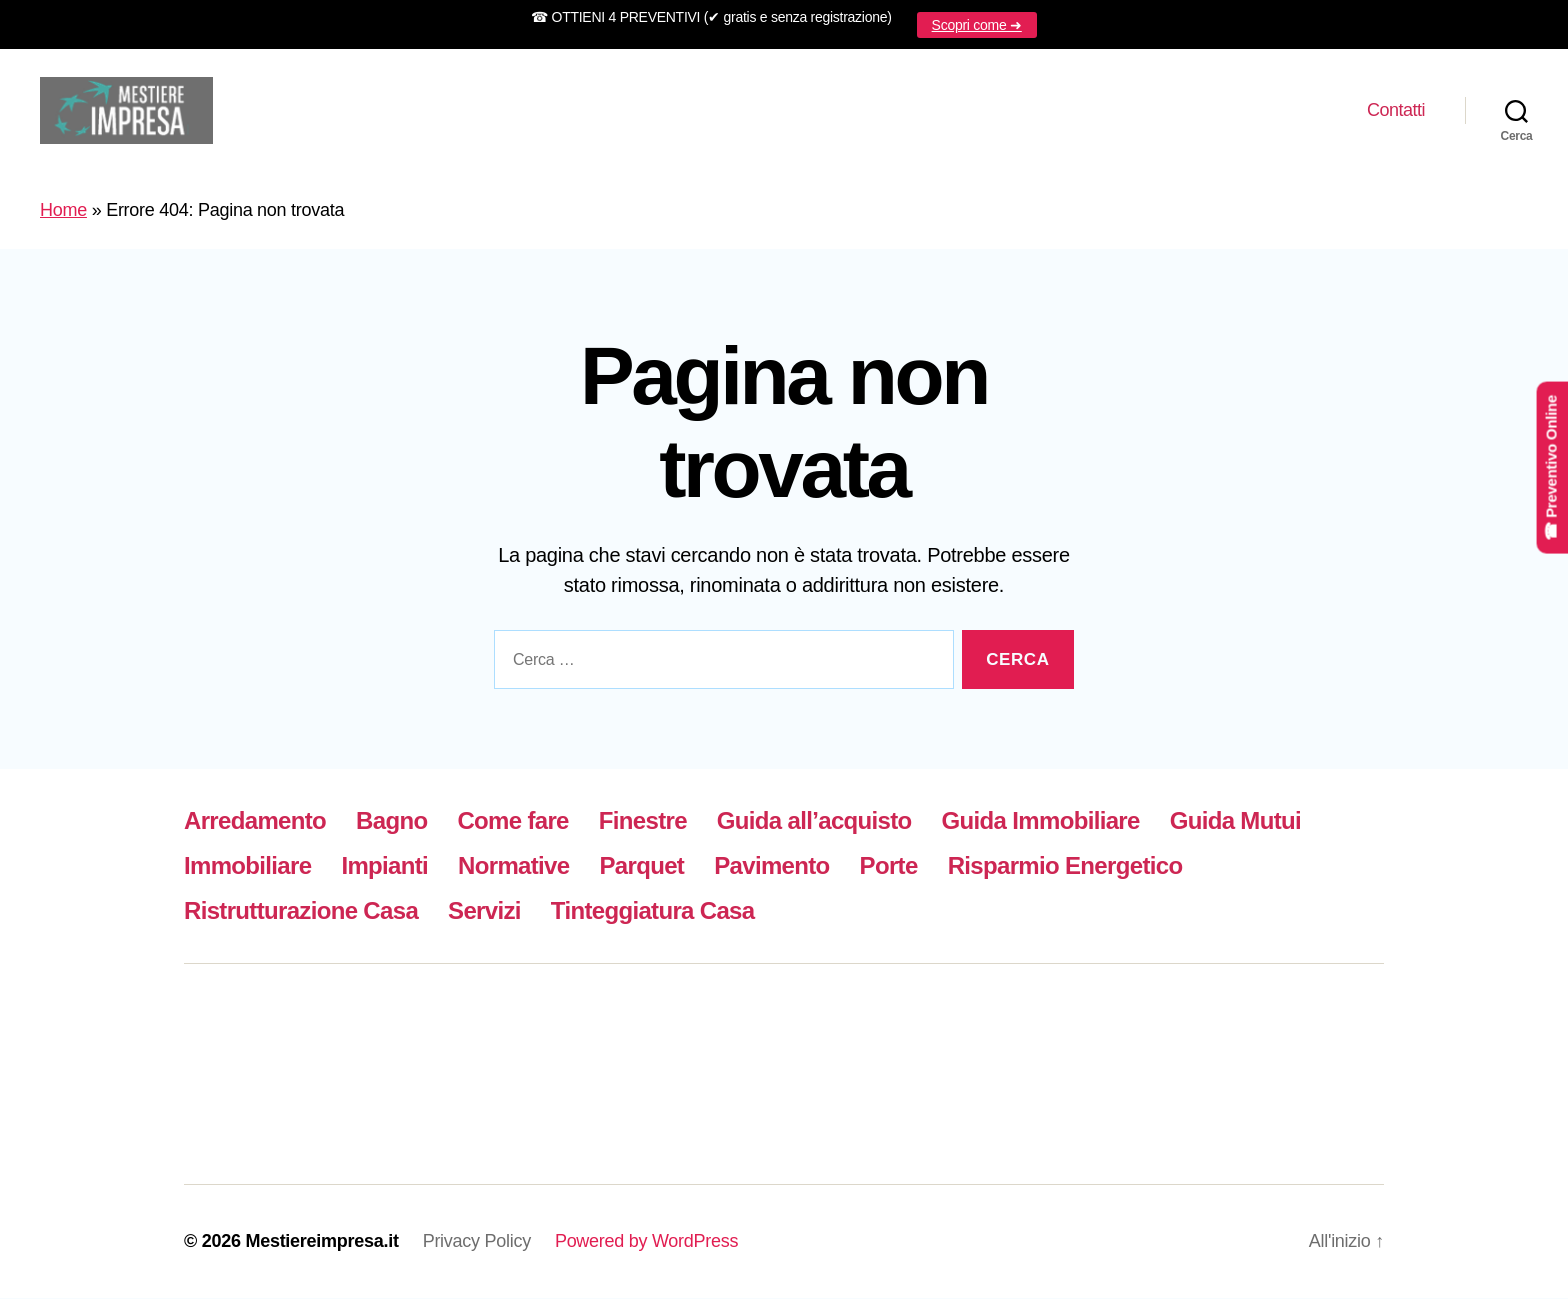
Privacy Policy (477, 1242)
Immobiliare (247, 866)
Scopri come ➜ (977, 25)
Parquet (642, 866)
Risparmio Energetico (1065, 866)
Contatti (1396, 110)
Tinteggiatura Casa (653, 911)
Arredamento (255, 821)
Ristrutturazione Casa (301, 911)
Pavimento (771, 866)
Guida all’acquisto (814, 821)
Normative (513, 866)
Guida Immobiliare (1041, 821)
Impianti (384, 866)
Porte (889, 866)
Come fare (512, 821)
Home (63, 211)
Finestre (643, 821)
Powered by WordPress (646, 1242)
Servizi (484, 911)
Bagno (391, 821)
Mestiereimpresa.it (321, 1242)
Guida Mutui (1235, 821)
